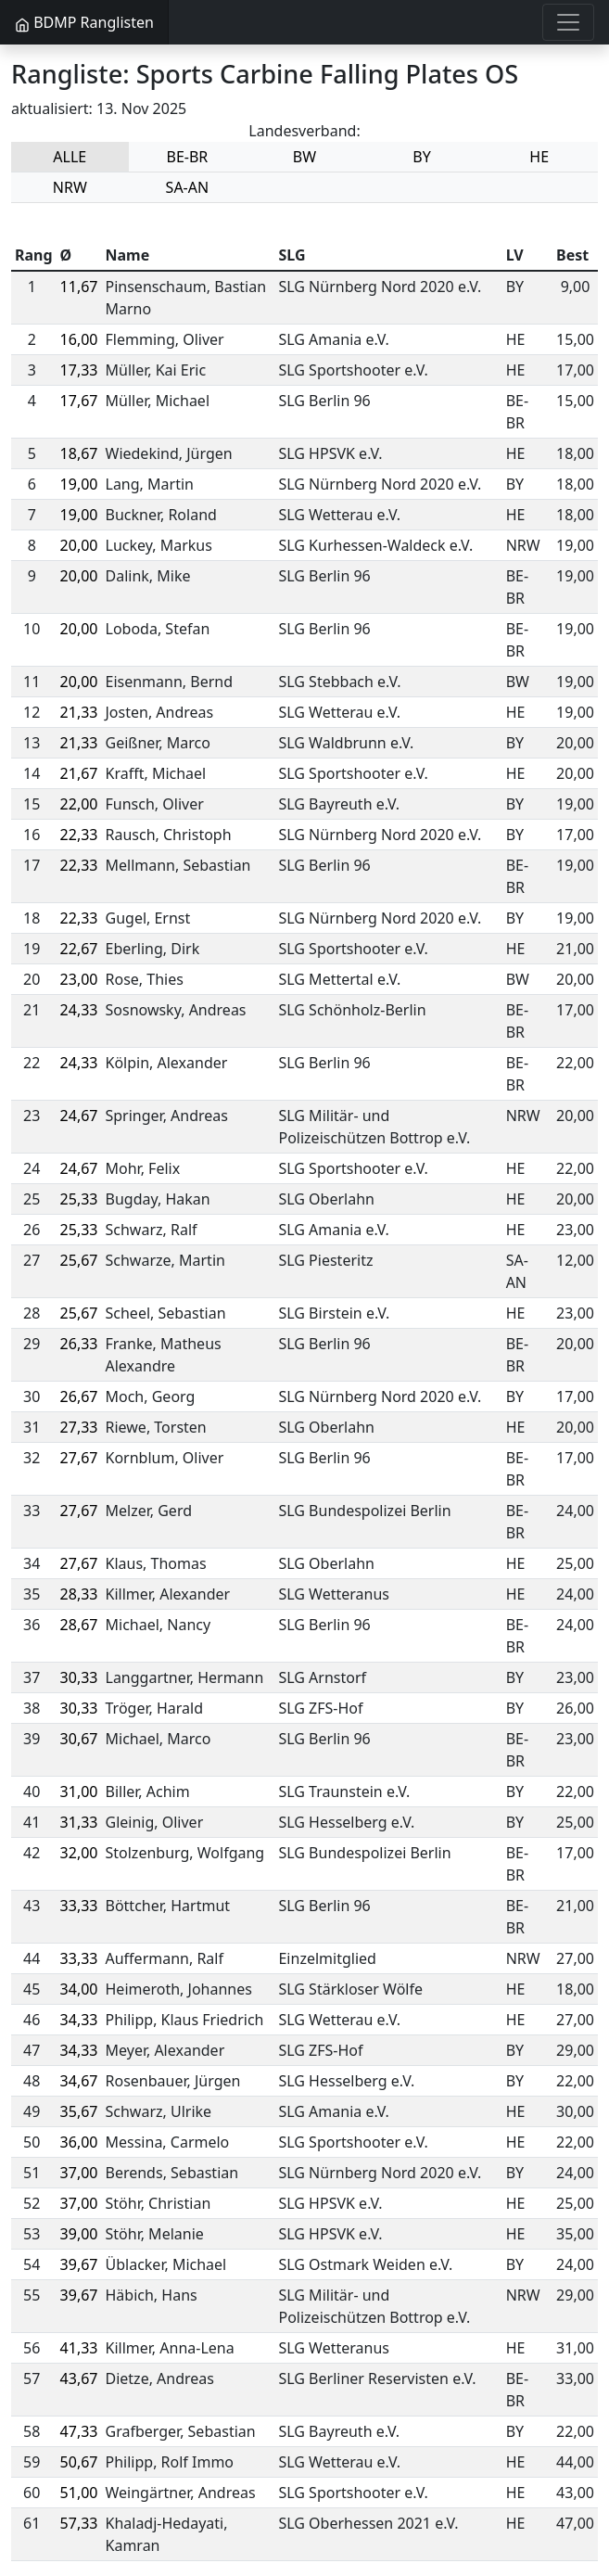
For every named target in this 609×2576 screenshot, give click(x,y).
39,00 (79, 2234)
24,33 (79, 1010)
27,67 (79, 1457)
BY (421, 157)
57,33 (79, 2523)
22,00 (79, 804)
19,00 (79, 484)
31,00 (79, 1791)
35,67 (79, 2111)
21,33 (79, 712)
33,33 (79, 1905)
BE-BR (187, 157)
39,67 (79, 2264)
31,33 (79, 1822)
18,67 (79, 453)
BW (304, 157)
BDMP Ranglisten (84, 22)
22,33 (79, 834)
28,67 (79, 1624)
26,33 (79, 1343)
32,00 (79, 1853)
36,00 (79, 2142)
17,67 (79, 400)
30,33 (79, 1677)
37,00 (79, 2172)
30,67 (79, 1738)
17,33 (79, 370)
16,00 (79, 339)
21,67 (79, 773)
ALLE (69, 157)
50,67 (79, 2462)
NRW (70, 187)
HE (539, 157)
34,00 (79, 1989)
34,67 (79, 2081)
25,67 (79, 1260)
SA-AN (187, 187)
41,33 (79, 2348)
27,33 (79, 1427)
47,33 (79, 2431)
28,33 (79, 1594)
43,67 (79, 2378)
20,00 (79, 545)
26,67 (79, 1396)
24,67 (79, 1115)
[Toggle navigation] (568, 22)
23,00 (79, 979)
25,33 (79, 1199)
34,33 (79, 2019)
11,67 (79, 286)
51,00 (79, 2492)
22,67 (79, 948)
